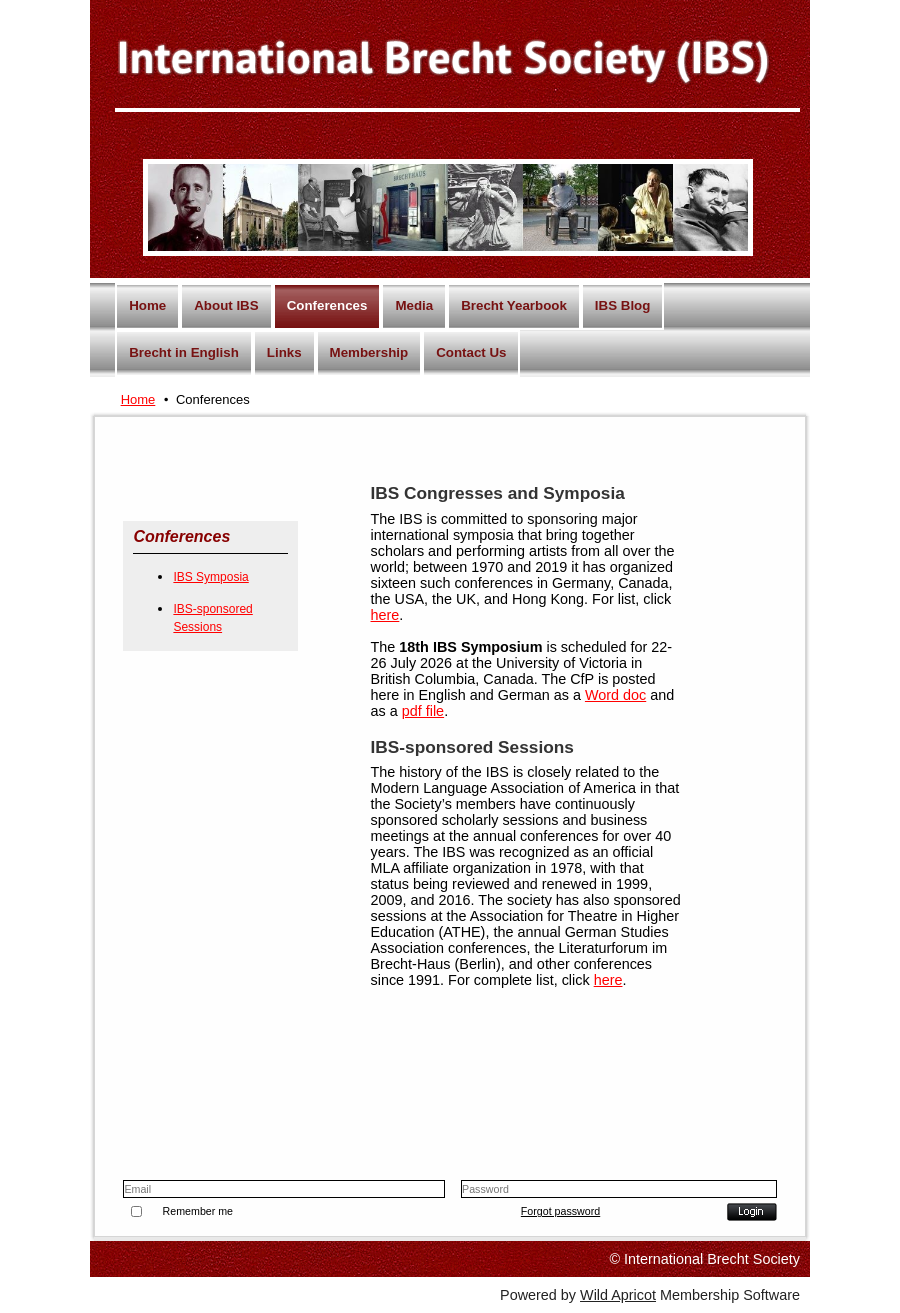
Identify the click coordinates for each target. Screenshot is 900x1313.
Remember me (198, 1211)
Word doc (615, 695)
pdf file (423, 711)
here (385, 615)
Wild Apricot (618, 1295)
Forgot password (560, 1211)
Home (138, 399)
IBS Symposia (210, 577)
